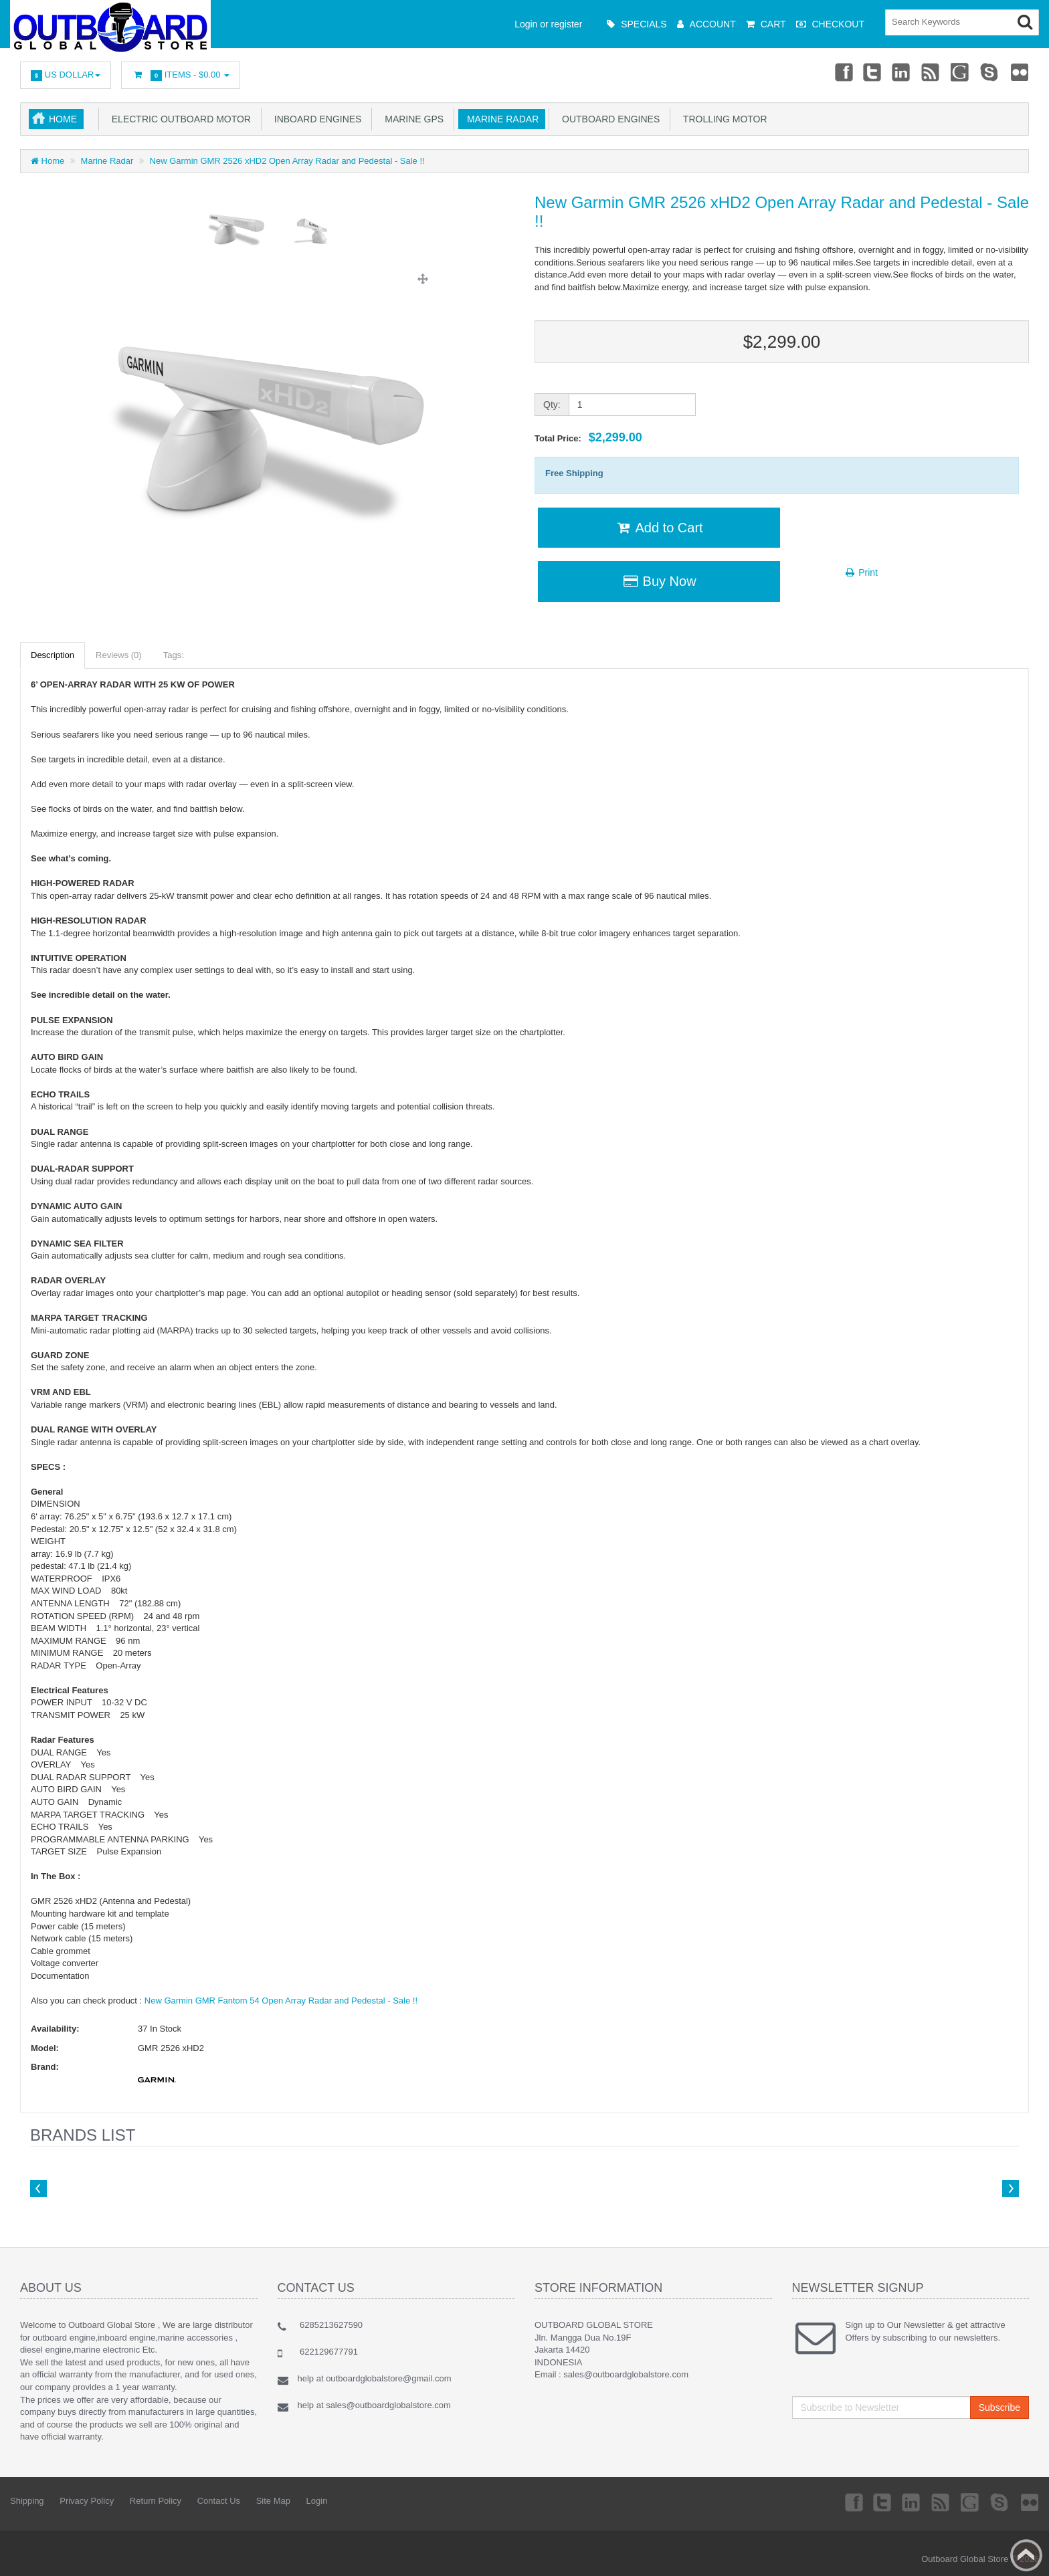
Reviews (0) (119, 655)
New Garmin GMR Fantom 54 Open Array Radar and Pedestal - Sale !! (281, 2001)
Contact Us (218, 2501)
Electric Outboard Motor (178, 119)
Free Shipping (574, 473)
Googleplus (960, 72)
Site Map (273, 2501)
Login (317, 2501)
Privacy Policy (87, 2501)
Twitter (870, 72)
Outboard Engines (608, 119)
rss (930, 72)
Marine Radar (500, 119)
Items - (180, 75)
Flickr (1020, 72)
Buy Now (659, 581)
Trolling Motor (722, 119)
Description (52, 655)
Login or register (548, 24)
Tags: (173, 655)
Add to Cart (658, 527)
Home (63, 119)
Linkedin (900, 72)
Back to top (1026, 2555)
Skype (989, 72)
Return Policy (155, 2501)
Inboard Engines (315, 119)
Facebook (840, 72)
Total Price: (588, 437)
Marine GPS (411, 119)
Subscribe (999, 2407)
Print (861, 572)
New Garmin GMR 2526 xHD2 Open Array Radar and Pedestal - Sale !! (287, 161)
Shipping (27, 2501)
